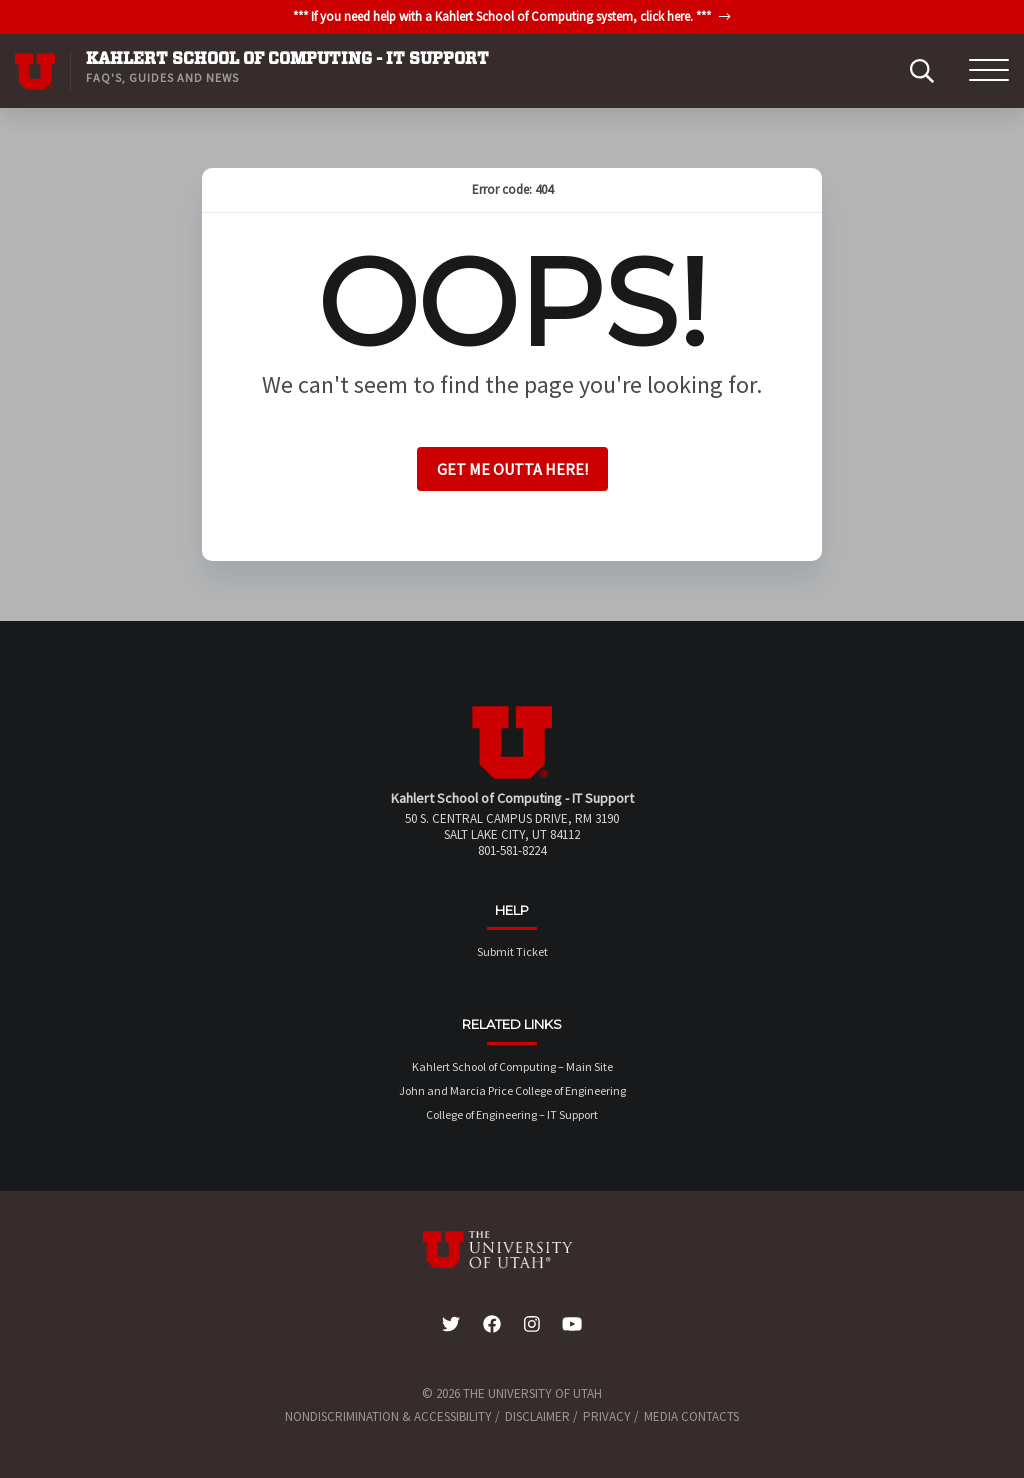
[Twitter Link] (451, 1324)
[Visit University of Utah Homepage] (35, 71)
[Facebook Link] (492, 1324)
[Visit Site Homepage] (512, 774)
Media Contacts (691, 1416)
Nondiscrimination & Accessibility (388, 1416)
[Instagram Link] (532, 1324)
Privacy (607, 1416)
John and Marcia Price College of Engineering (512, 1090)
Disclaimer (537, 1416)
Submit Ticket (512, 951)
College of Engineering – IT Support (512, 1114)
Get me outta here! (512, 469)
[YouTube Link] (572, 1324)
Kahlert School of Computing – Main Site (512, 1066)
